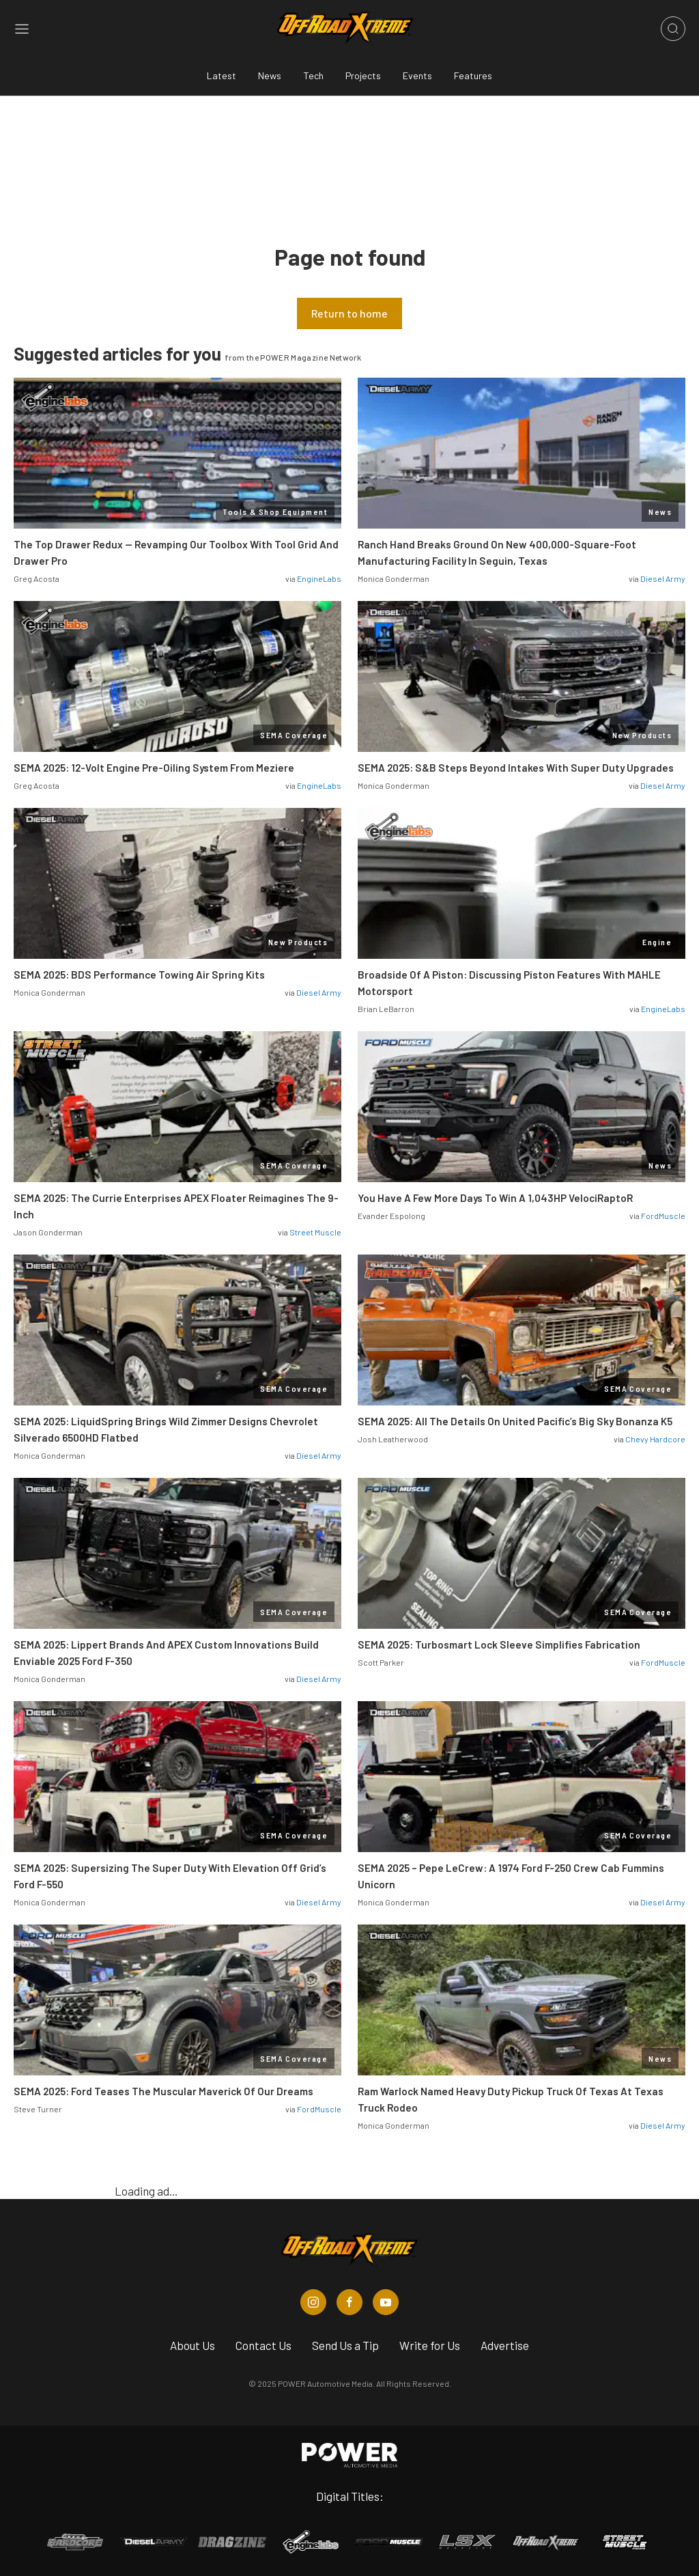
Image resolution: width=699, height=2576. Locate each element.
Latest (221, 75)
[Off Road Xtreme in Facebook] (349, 2302)
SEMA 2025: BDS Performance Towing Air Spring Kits (139, 974)
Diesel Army (662, 578)
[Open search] (673, 28)
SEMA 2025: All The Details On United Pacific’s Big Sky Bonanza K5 (515, 1421)
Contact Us (263, 2345)
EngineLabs (319, 578)
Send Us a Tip (345, 2345)
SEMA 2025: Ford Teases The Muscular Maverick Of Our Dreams (163, 2091)
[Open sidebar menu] (22, 29)
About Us (192, 2345)
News (269, 75)
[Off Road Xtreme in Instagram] (313, 2302)
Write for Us (429, 2345)
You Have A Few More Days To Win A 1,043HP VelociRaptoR (495, 1198)
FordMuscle (663, 1215)
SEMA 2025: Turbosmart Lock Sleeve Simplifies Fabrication (499, 1644)
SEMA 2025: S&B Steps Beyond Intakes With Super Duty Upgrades (516, 767)
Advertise (505, 2345)
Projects (363, 75)
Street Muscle (315, 1232)
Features (473, 75)
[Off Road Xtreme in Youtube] (386, 2302)
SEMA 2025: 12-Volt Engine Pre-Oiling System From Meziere (154, 767)
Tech (313, 75)
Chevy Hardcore (655, 1439)
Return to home (349, 313)
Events (417, 75)
